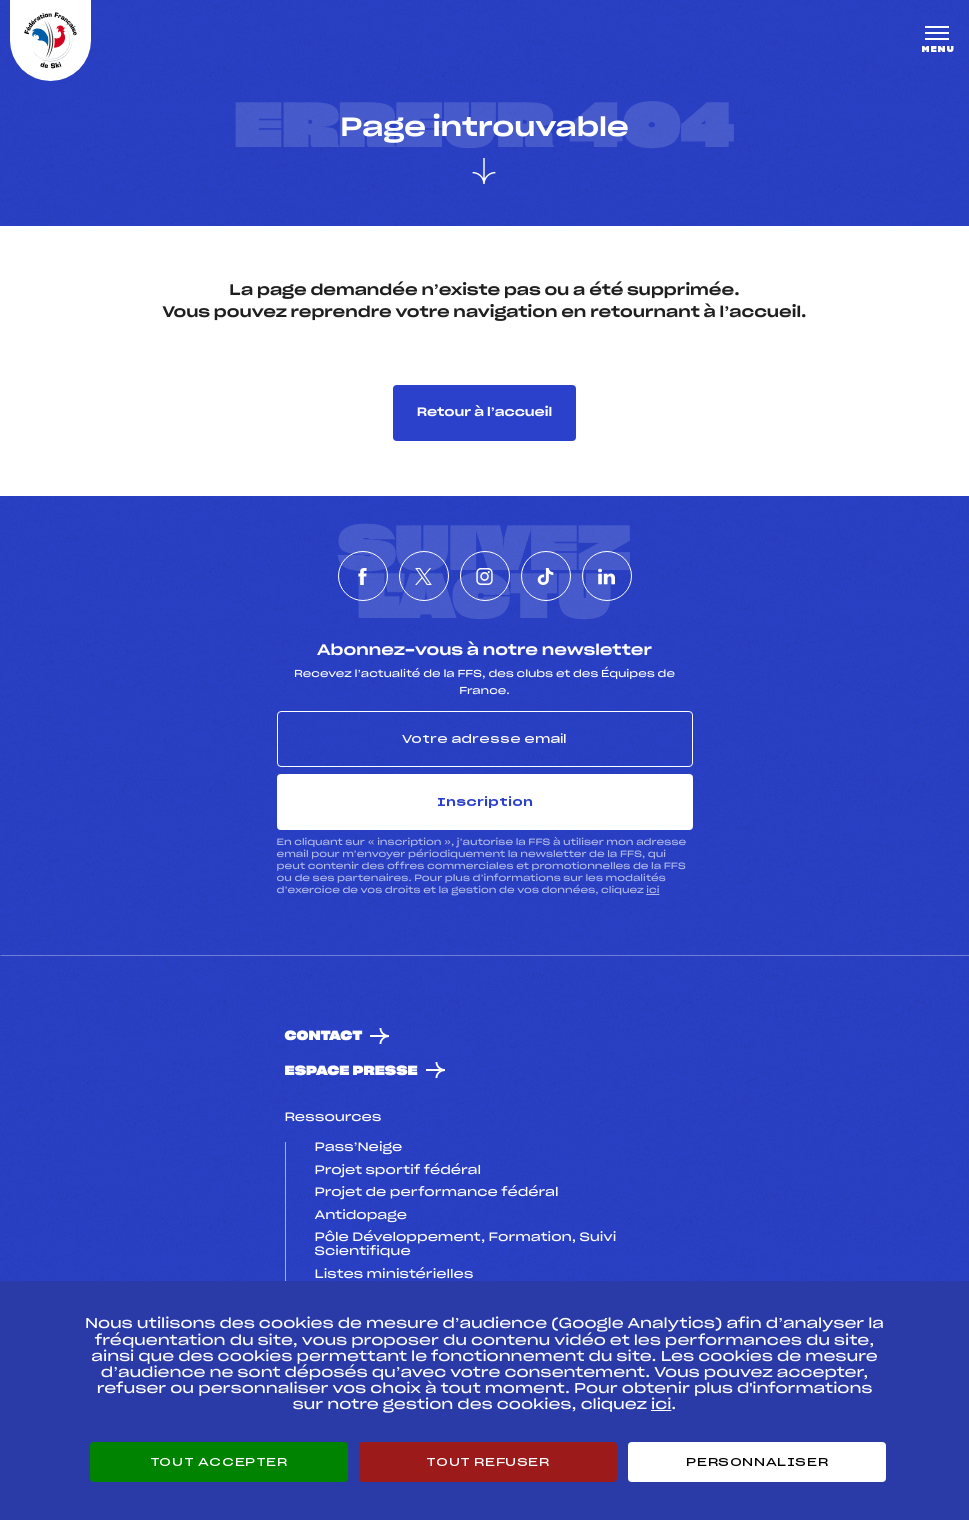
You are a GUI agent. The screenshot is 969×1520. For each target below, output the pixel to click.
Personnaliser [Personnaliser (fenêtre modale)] (757, 1462)
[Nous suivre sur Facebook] (363, 576)
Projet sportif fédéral (398, 1171)
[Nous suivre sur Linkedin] (607, 576)
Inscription (485, 802)
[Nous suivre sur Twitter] (424, 576)
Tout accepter (219, 1462)
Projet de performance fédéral (437, 1193)
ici (652, 890)
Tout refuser (487, 1462)
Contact (324, 1036)
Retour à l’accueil (484, 413)
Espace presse (351, 1071)
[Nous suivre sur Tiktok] (546, 576)
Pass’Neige (359, 1148)
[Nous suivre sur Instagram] (485, 576)
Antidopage (361, 1216)
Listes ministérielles (394, 1275)
